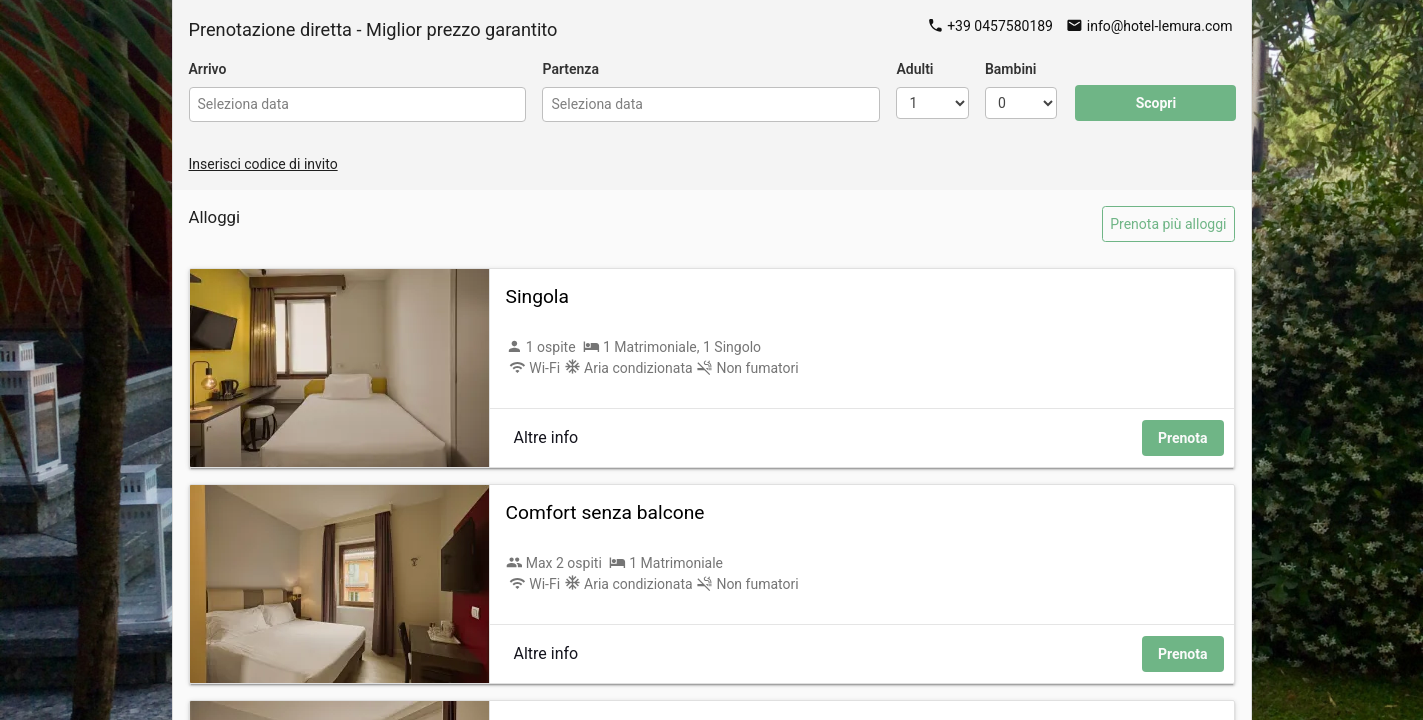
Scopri (1156, 103)
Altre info (546, 437)
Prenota (1183, 438)
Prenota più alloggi (1168, 224)
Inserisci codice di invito (263, 164)
